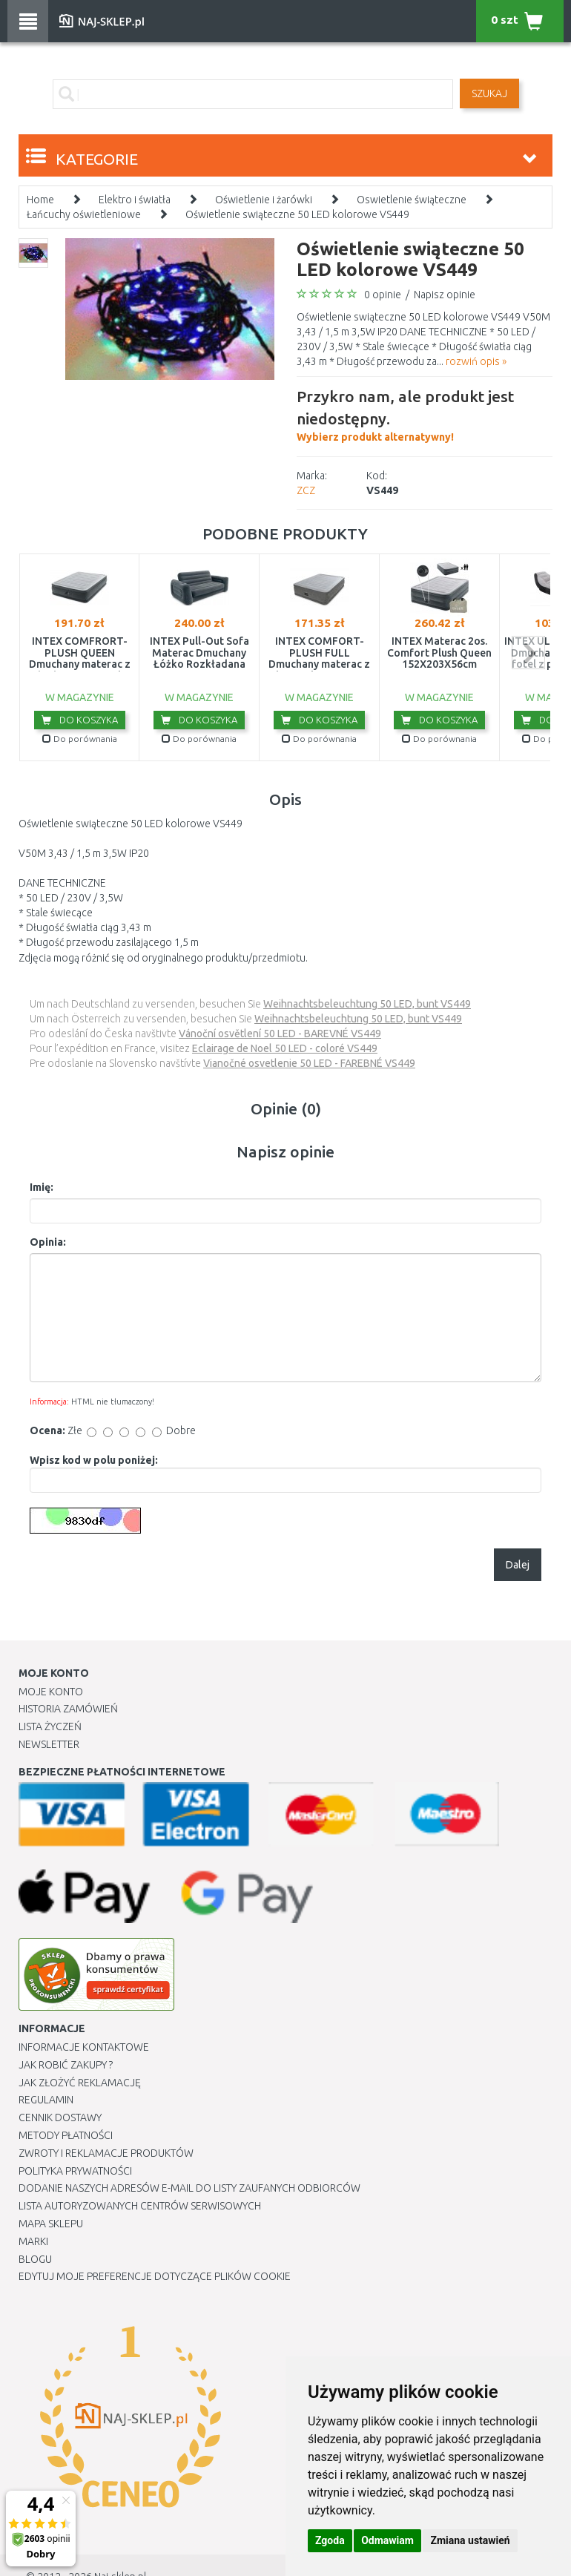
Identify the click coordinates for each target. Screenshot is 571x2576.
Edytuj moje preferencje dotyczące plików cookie (155, 2276)
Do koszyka (80, 719)
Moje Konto (51, 1692)
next (528, 652)
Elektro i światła (135, 200)
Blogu (35, 2259)
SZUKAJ (489, 93)
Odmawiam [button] (387, 2540)
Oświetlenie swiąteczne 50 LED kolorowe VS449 (297, 214)
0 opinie (382, 294)
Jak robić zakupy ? (66, 2065)
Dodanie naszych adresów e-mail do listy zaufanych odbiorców (189, 2188)
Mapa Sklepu (51, 2224)
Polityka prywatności (75, 2171)
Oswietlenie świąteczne (411, 200)
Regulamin (46, 2100)
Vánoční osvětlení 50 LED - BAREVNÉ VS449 (280, 1033)
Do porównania (79, 738)
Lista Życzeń (50, 1726)
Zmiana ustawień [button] (469, 2540)
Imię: (41, 1187)
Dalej (517, 1565)
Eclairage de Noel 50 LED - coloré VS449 (284, 1048)
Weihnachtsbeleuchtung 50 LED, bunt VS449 (367, 1004)
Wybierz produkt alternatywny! (424, 414)
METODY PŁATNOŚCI (66, 2135)
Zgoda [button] (330, 2540)
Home (40, 200)
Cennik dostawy (60, 2117)
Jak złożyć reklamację (80, 2083)
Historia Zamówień (68, 1709)
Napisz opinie (444, 294)
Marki (33, 2241)
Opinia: (48, 1242)
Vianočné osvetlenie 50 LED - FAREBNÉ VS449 (309, 1063)
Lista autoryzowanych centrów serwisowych (140, 2206)
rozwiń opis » (476, 361)
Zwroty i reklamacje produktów (106, 2153)
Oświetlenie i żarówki (263, 200)
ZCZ (306, 490)
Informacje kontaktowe (84, 2047)
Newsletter (49, 1744)
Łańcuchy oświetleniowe (84, 214)
